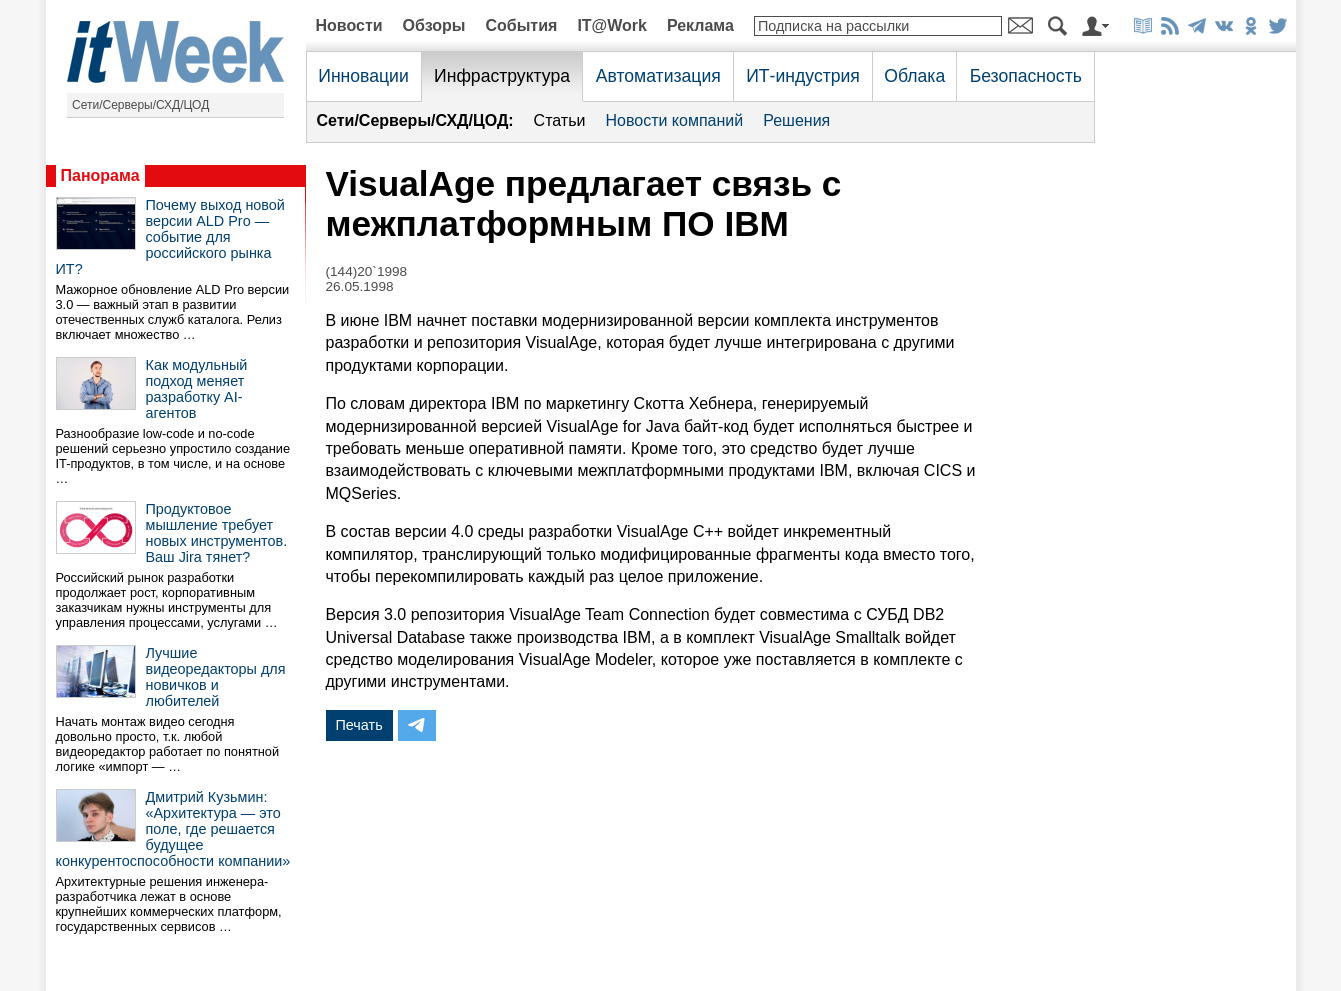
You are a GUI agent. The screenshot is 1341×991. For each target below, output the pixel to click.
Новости (349, 25)
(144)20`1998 (367, 271)
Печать (359, 725)
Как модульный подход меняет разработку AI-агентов (197, 389)
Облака (914, 76)
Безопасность (1026, 76)
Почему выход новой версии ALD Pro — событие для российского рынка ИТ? (170, 237)
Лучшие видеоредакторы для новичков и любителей (216, 677)
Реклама (700, 25)
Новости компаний (674, 120)
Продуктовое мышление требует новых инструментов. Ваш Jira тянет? (217, 533)
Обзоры (434, 25)
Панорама (100, 175)
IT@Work (612, 25)
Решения (796, 120)
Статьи (560, 120)
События (521, 25)
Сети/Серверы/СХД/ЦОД (140, 105)
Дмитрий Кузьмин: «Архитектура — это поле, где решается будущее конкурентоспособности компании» (173, 829)
